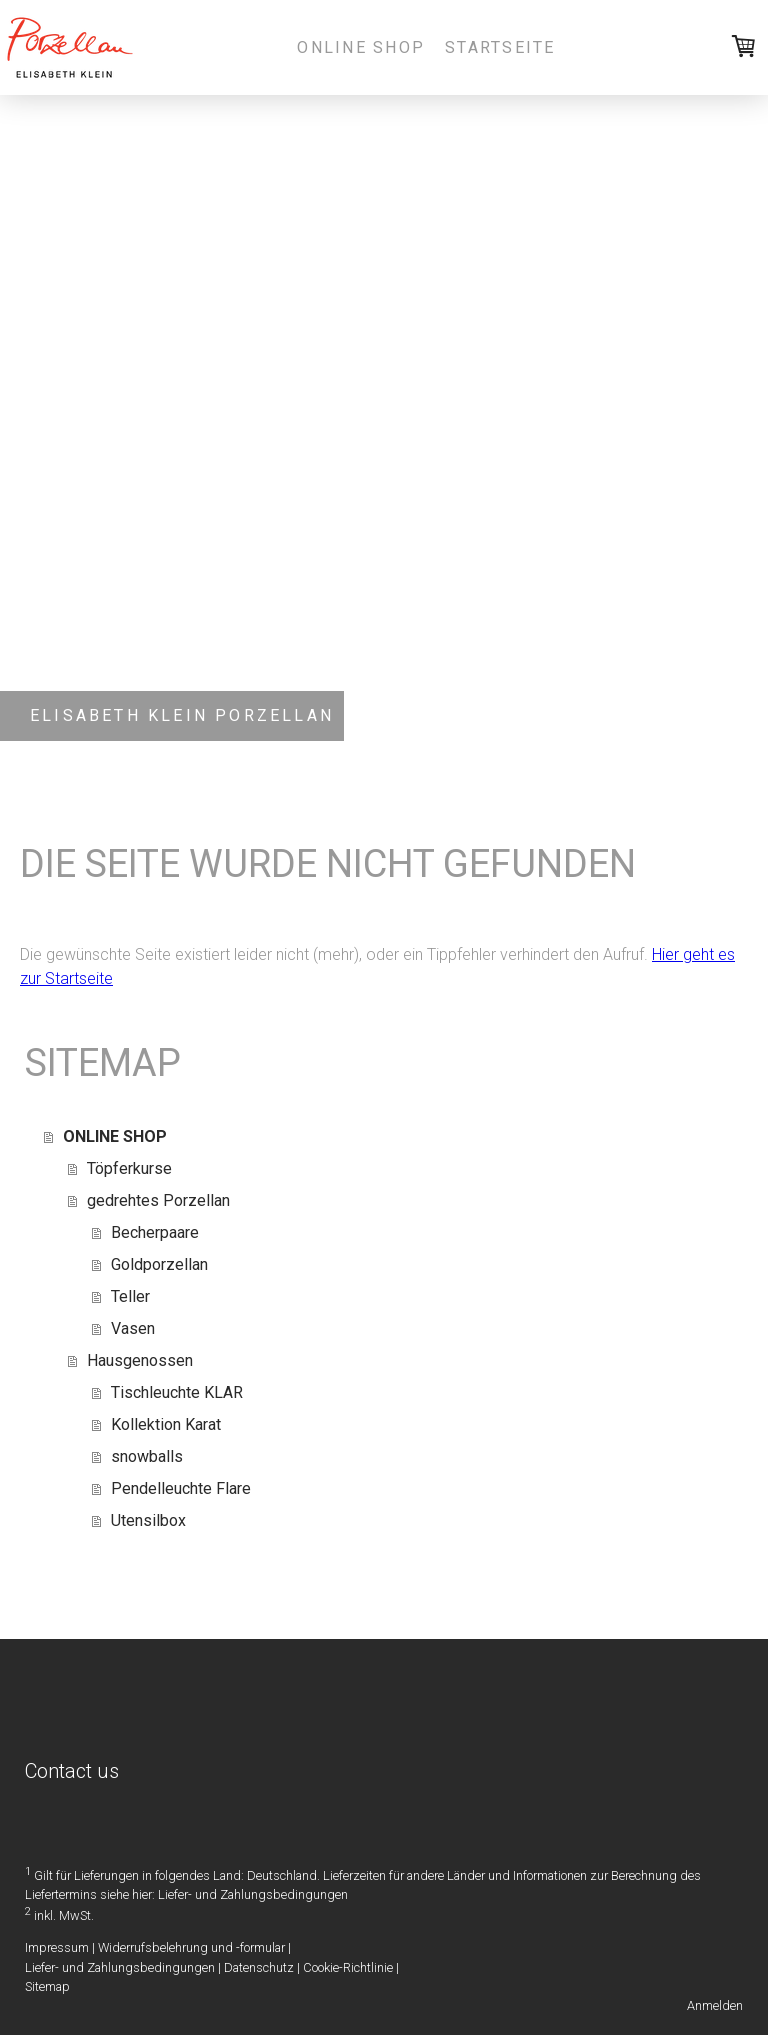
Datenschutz (259, 1967)
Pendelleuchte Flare (181, 1488)
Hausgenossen (140, 1360)
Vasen (133, 1328)
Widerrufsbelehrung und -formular (191, 1947)
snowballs (147, 1456)
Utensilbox (148, 1520)
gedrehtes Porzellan (158, 1200)
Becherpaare (155, 1232)
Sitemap (47, 1986)
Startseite (500, 47)
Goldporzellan (159, 1264)
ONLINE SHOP (361, 47)
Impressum (57, 1947)
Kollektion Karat (166, 1424)
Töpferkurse (129, 1168)
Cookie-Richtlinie (348, 1967)
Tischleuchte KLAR (177, 1392)
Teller (130, 1296)
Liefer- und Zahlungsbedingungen (253, 1894)
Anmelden (715, 2005)
